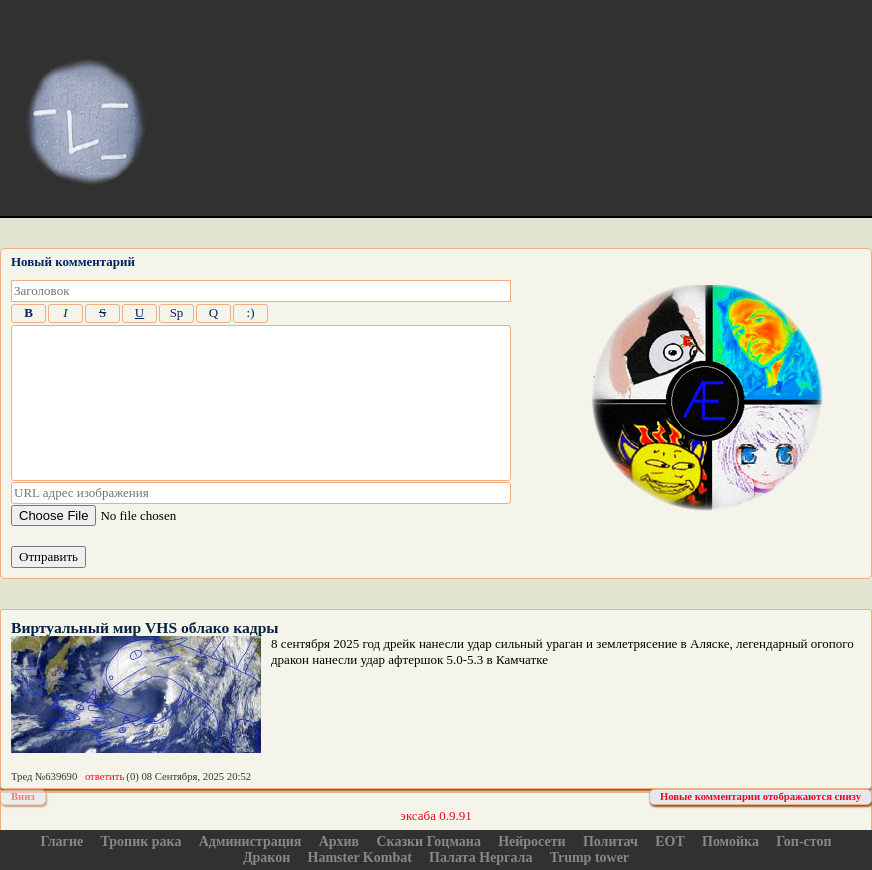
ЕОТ (670, 841)
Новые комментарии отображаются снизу (760, 796)
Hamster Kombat (360, 857)
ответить (104, 776)
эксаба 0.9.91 (435, 815)
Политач (610, 841)
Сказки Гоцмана (428, 841)
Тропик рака (141, 841)
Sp (177, 312)
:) (251, 312)
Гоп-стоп (803, 841)
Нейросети (532, 841)
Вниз (23, 796)
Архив (339, 841)
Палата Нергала (480, 857)
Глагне (61, 841)
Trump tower (589, 857)
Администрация (250, 841)
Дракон (266, 857)
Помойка (730, 841)
